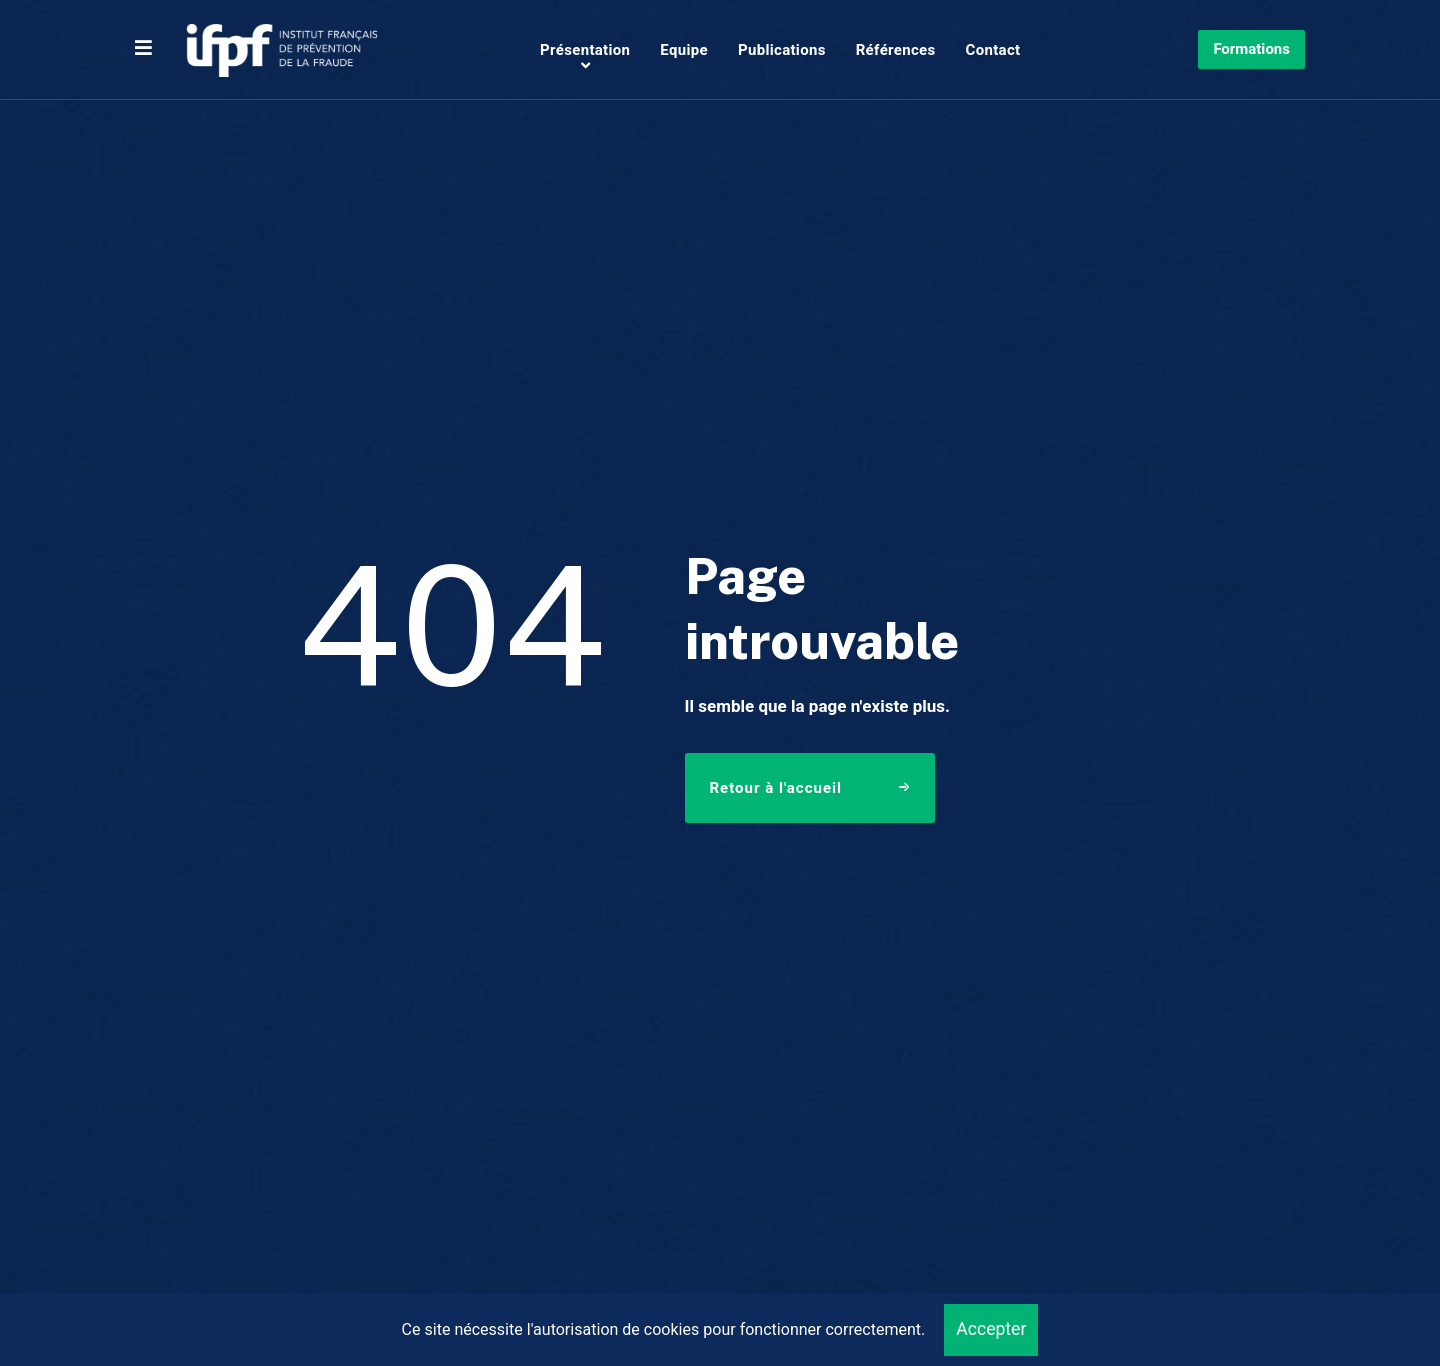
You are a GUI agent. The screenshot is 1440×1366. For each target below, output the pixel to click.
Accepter (991, 1329)
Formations (1251, 49)
